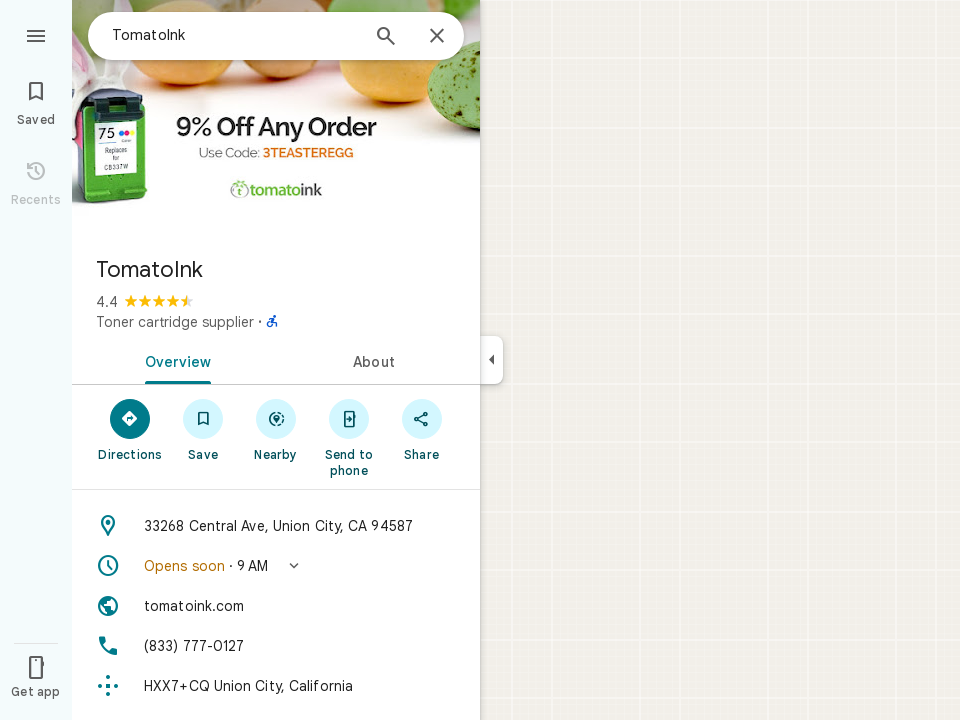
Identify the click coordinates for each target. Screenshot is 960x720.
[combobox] (235, 35)
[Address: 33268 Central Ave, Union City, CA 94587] (276, 526)
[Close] (437, 37)
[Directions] (130, 429)
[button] (276, 566)
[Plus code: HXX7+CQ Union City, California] (276, 686)
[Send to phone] (348, 437)
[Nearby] (276, 429)
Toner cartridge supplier (175, 322)
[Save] (203, 429)
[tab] (174, 360)
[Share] (421, 429)
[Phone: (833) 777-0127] (276, 646)
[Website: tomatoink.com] (276, 606)
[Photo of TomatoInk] (276, 120)
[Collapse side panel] (491, 360)
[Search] (386, 38)
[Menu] (36, 34)
